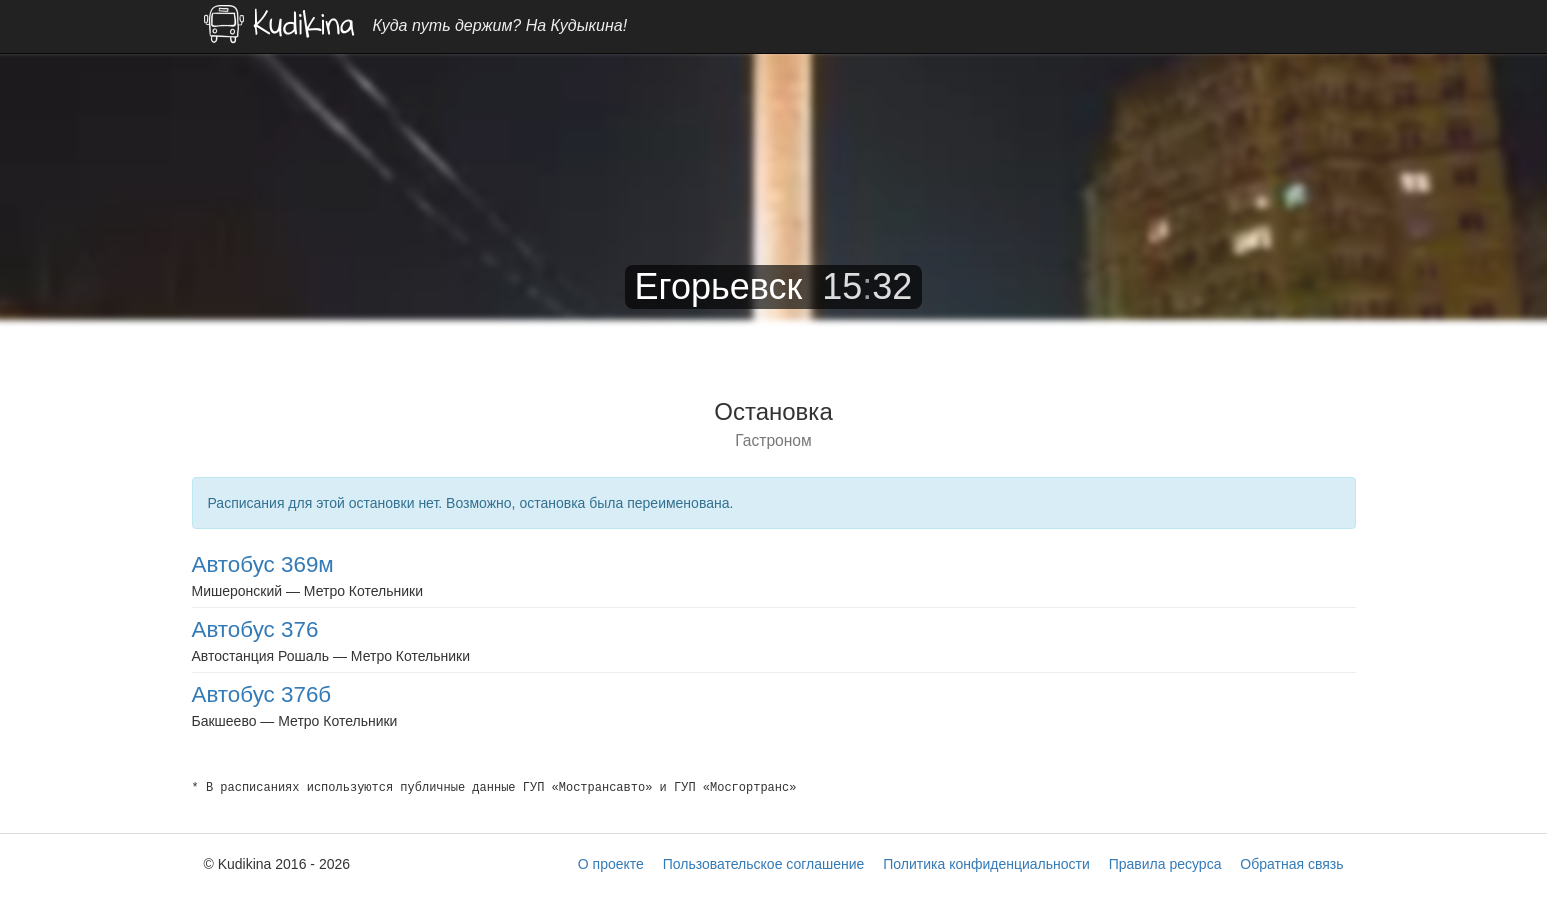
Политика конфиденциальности (986, 864)
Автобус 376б (262, 694)
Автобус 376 (255, 629)
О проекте (611, 864)
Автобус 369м (263, 564)
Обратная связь (1291, 864)
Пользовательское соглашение (764, 864)
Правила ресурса (1165, 864)
